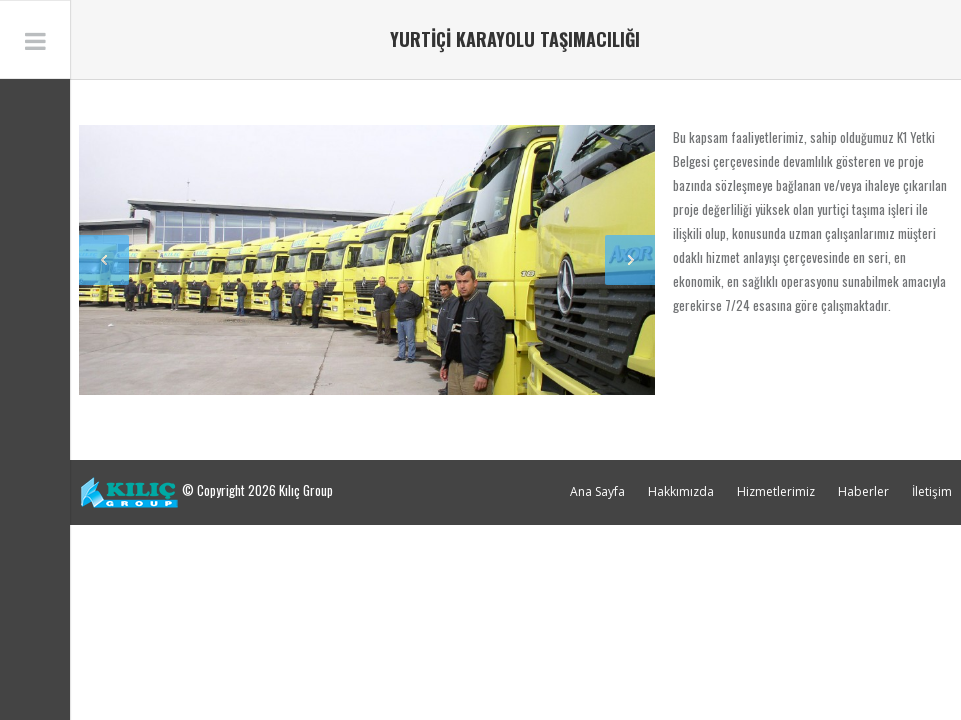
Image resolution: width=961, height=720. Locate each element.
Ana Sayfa (597, 491)
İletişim (932, 491)
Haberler (863, 491)
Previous (104, 260)
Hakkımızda (681, 491)
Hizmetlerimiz (776, 491)
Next (630, 260)
